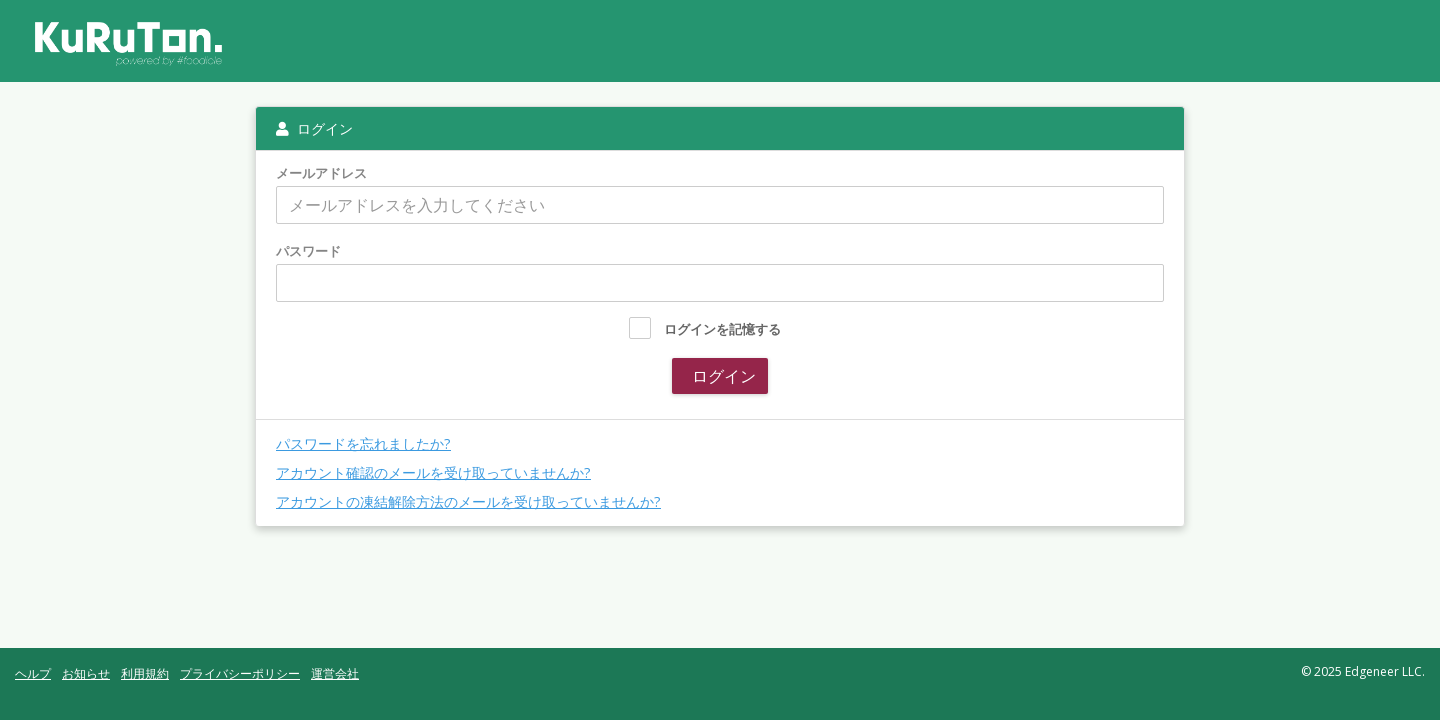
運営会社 (335, 673)
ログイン (722, 376)
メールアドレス (321, 173)
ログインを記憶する (722, 329)
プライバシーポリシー (240, 673)
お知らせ (86, 673)
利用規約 (145, 673)
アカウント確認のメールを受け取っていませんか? (433, 472)
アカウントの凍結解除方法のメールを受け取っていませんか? (468, 501)
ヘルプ (33, 673)
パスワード (308, 251)
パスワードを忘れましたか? (363, 443)
